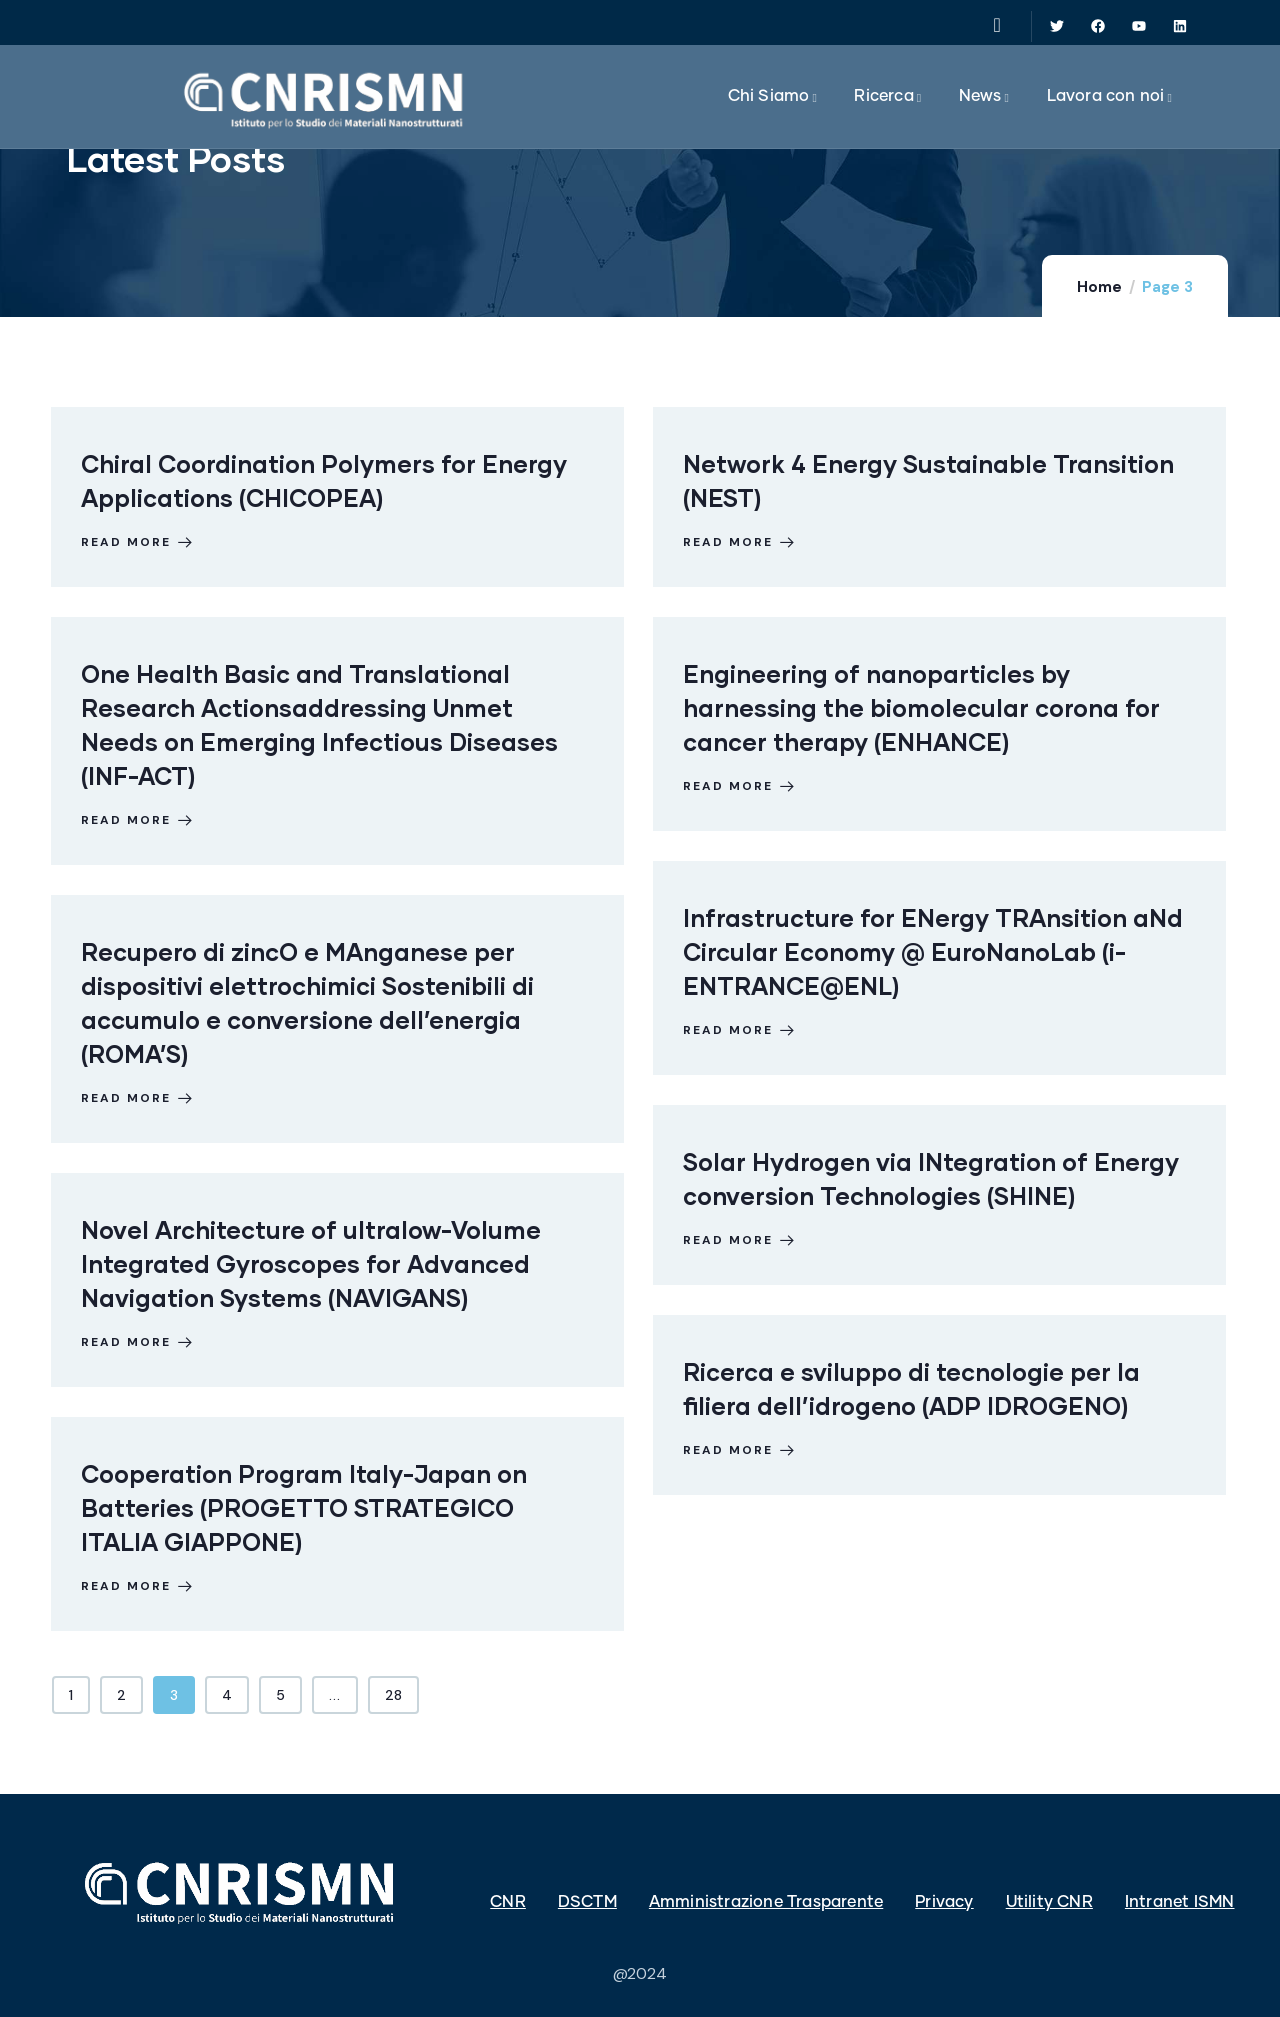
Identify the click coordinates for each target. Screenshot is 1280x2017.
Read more (138, 542)
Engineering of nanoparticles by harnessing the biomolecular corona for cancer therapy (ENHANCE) (921, 707)
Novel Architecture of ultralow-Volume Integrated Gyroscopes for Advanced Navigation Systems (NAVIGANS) (311, 1263)
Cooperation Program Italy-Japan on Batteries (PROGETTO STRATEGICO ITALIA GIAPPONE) (304, 1507)
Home (1099, 287)
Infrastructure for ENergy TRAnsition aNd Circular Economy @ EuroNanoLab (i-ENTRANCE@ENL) (933, 951)
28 (393, 1695)
